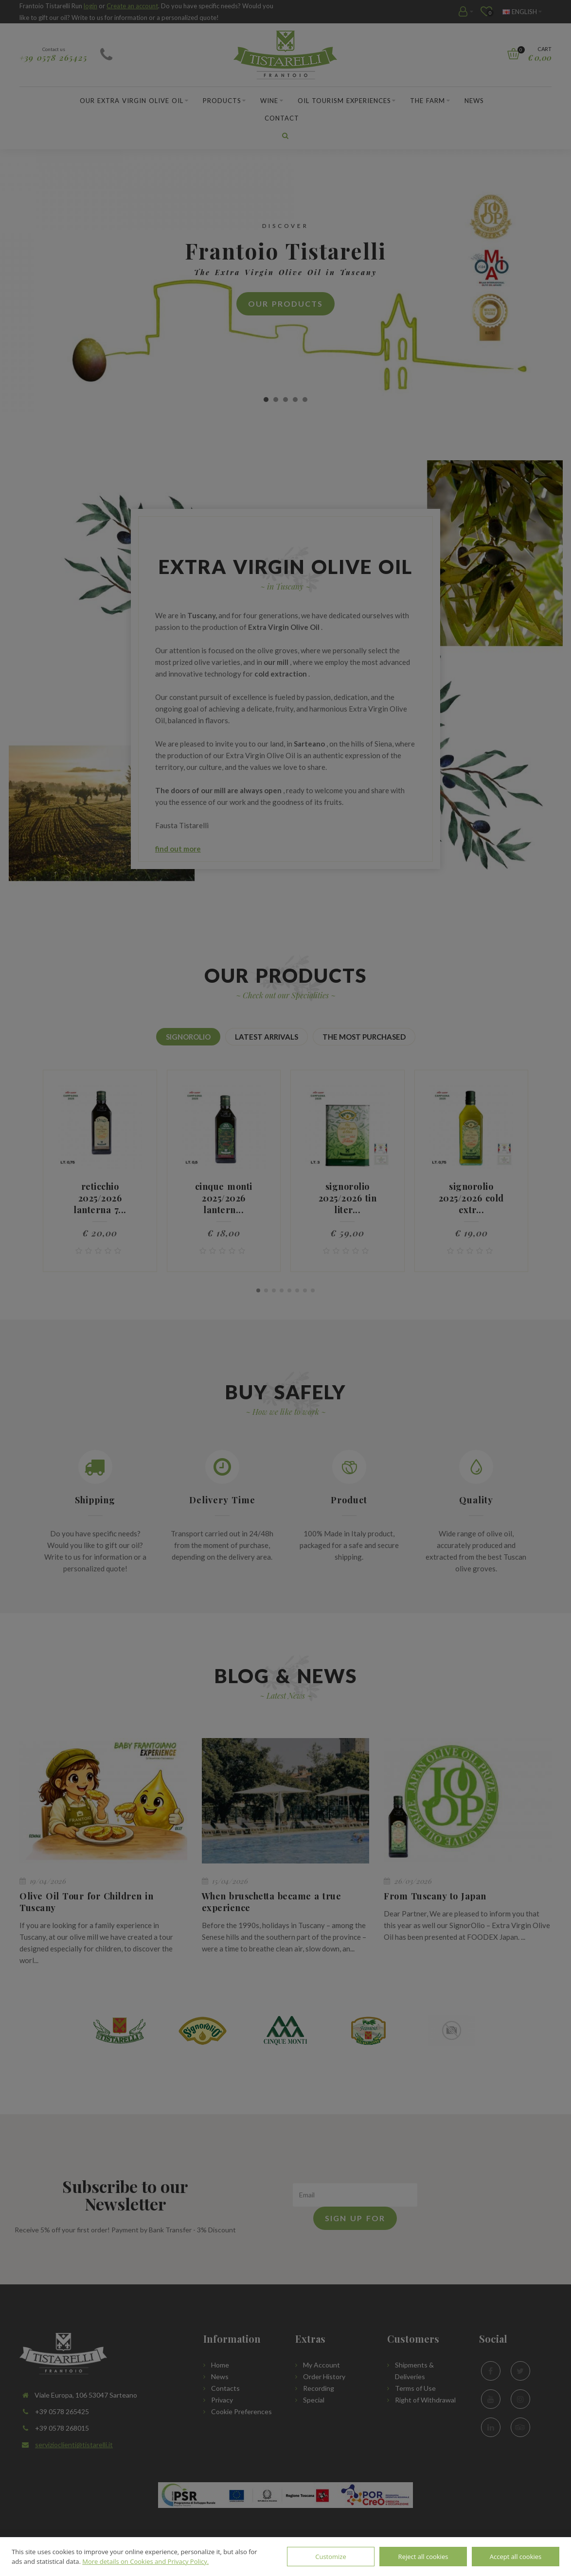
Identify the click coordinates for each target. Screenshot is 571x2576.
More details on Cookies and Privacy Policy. (145, 2561)
